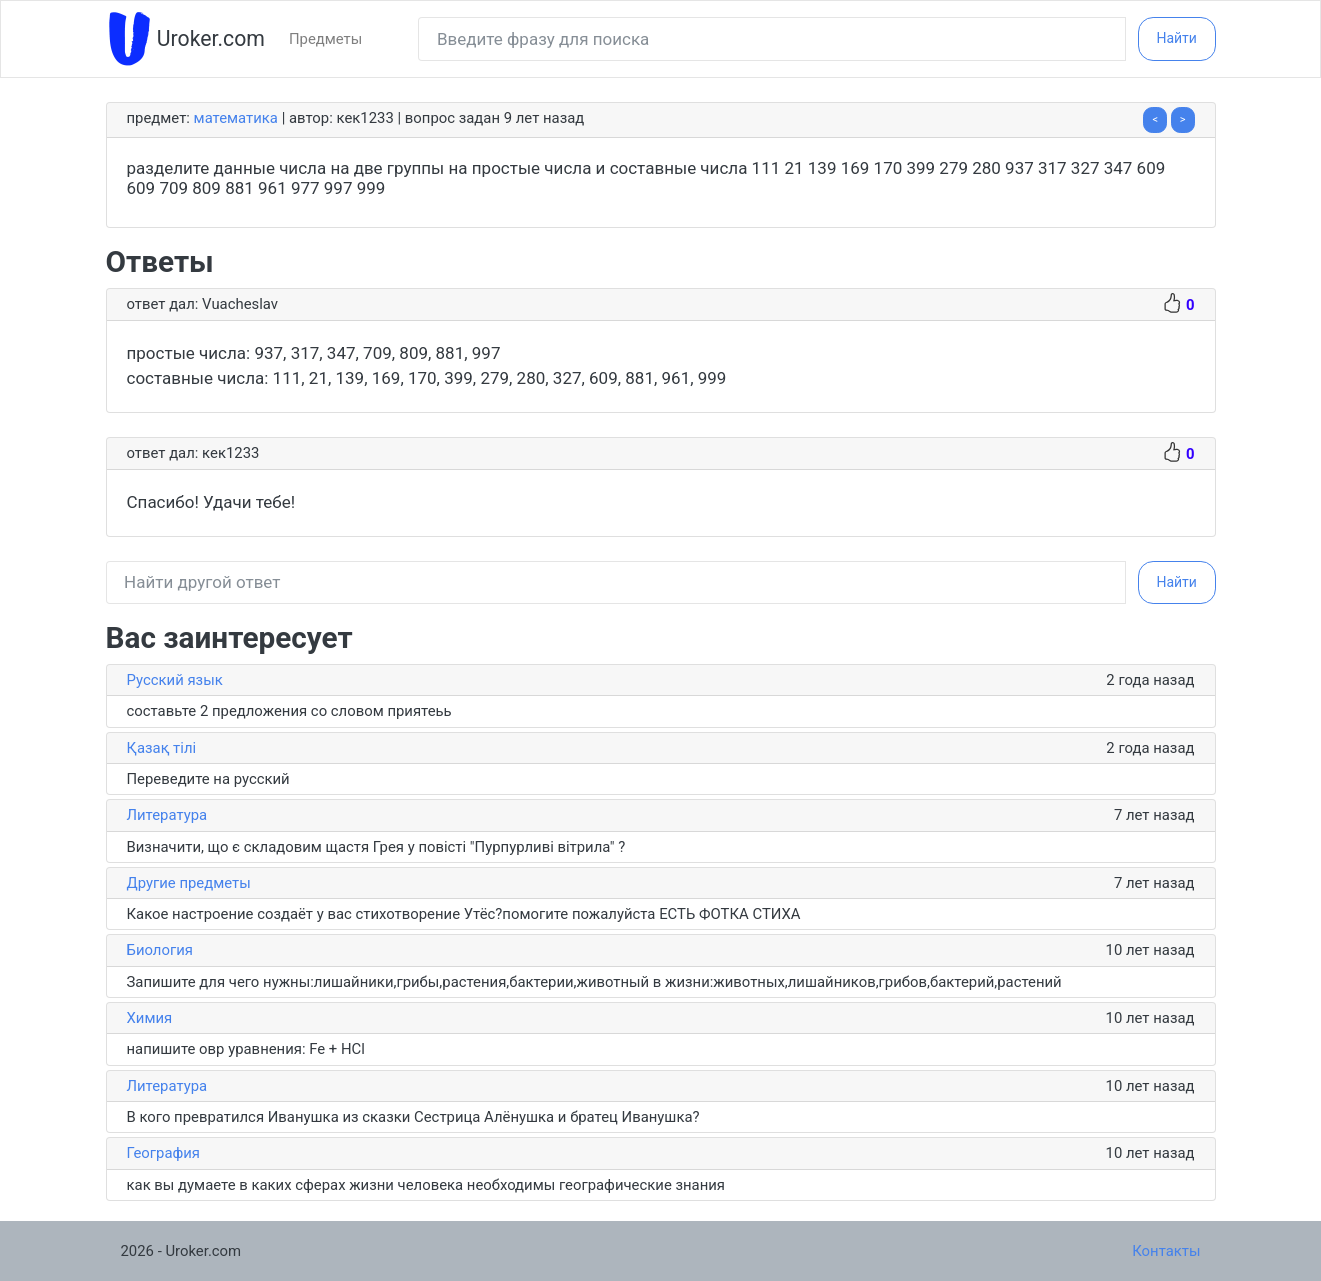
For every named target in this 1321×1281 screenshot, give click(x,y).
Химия (150, 1018)
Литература (167, 815)
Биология (160, 950)
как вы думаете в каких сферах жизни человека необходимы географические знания (426, 1185)
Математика (236, 118)
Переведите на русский (208, 779)
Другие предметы (189, 883)
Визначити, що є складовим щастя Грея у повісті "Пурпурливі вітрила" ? (376, 847)
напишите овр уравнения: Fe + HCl (246, 1049)
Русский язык (175, 680)
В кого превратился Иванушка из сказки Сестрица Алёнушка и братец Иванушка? (413, 1117)
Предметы (325, 39)
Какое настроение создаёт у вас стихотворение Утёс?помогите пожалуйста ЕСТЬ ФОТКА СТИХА (464, 914)
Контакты (1166, 1251)
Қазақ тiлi (162, 748)
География (164, 1153)
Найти (1176, 38)
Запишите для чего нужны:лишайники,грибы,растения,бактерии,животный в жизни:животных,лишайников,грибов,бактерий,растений (594, 982)
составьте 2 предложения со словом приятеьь (289, 711)
